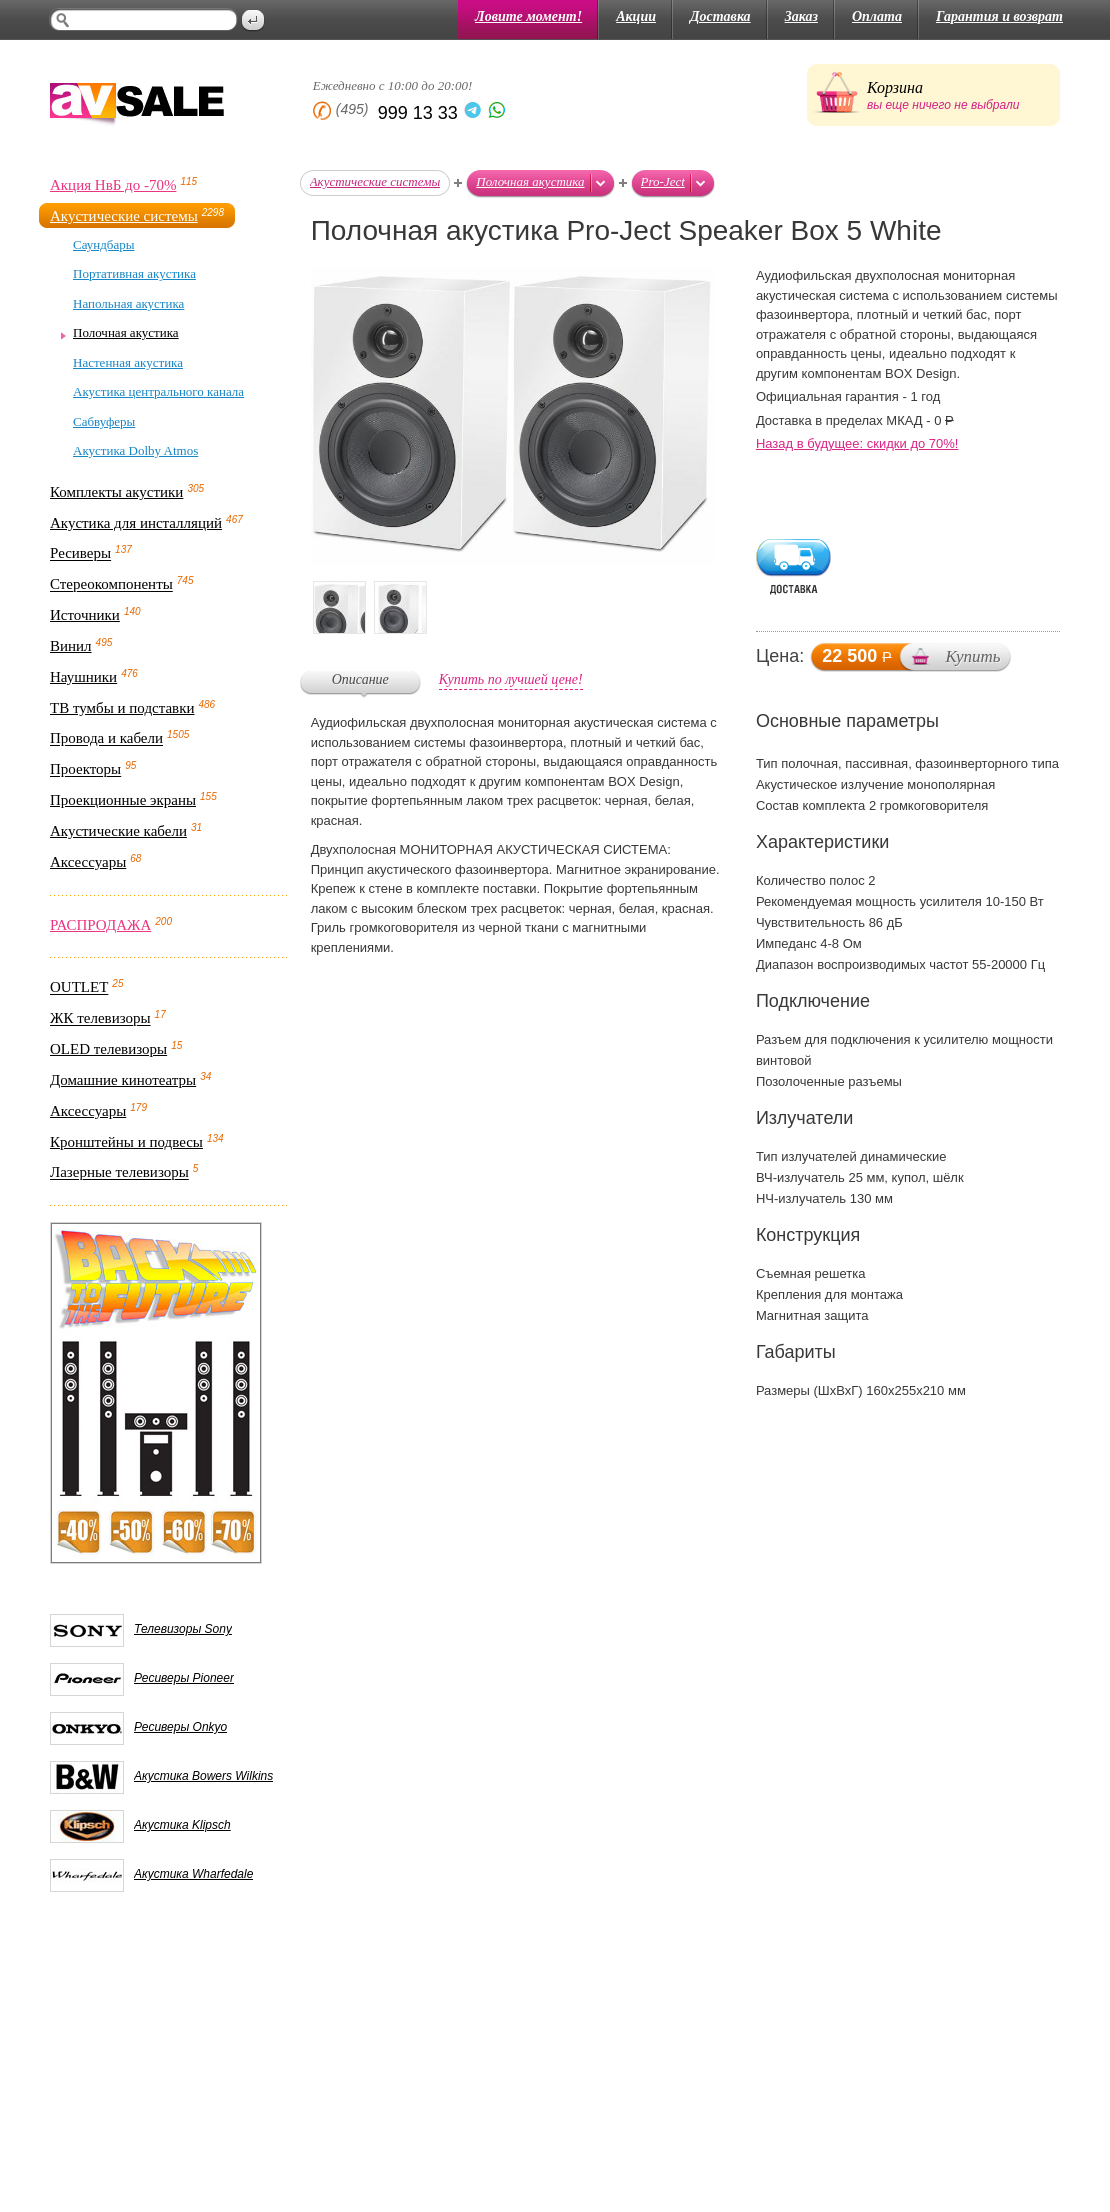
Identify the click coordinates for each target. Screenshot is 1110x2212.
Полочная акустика (126, 332)
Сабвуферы (104, 421)
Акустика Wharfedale (193, 1874)
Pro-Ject (663, 181)
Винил (71, 646)
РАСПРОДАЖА (100, 925)
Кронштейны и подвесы (126, 1142)
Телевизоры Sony (183, 1629)
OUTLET (79, 988)
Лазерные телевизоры (119, 1173)
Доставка (720, 16)
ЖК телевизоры (100, 1019)
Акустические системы (124, 216)
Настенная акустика (128, 362)
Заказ (801, 16)
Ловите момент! (528, 16)
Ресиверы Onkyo (180, 1727)
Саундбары (103, 244)
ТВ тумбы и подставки (122, 708)
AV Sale (137, 105)
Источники (85, 615)
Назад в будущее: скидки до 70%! (857, 443)
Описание (360, 679)
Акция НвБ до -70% (113, 185)
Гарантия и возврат (999, 16)
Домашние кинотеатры (123, 1080)
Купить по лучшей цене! (511, 679)
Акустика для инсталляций (136, 523)
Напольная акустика (128, 303)
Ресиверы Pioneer (184, 1678)
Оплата (877, 16)
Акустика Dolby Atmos (135, 450)
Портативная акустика (134, 273)
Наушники (83, 677)
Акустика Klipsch (182, 1825)
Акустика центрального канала (158, 391)
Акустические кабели (118, 831)
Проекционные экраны (123, 800)
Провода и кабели (106, 739)
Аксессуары (88, 862)
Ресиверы (80, 554)
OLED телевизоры (108, 1049)
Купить (972, 656)
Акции (636, 16)
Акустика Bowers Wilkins (203, 1776)
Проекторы (85, 770)
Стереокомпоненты (111, 585)
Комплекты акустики (116, 492)
